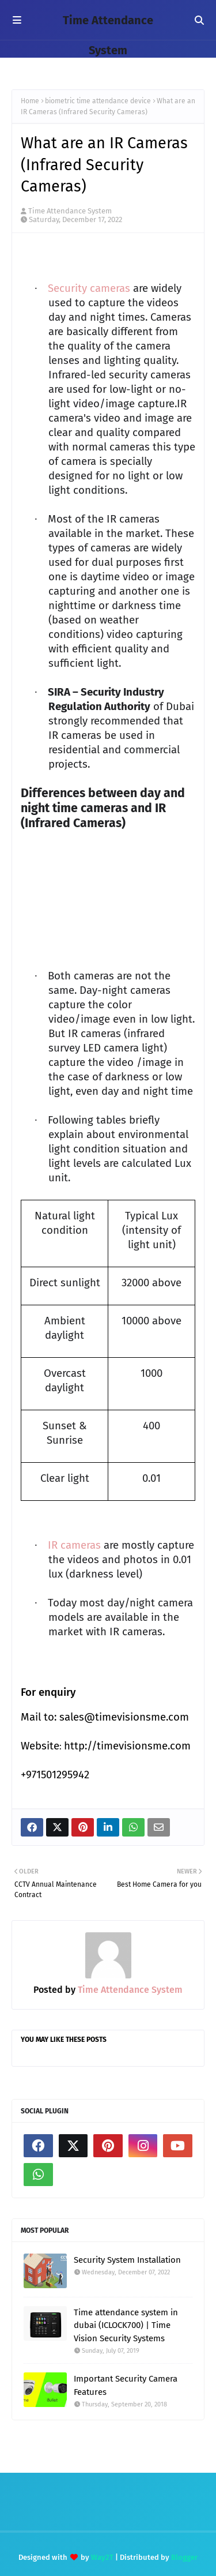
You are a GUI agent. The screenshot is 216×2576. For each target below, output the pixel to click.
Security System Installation (127, 2260)
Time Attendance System (70, 210)
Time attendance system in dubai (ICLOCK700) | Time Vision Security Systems (126, 2325)
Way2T (102, 2557)
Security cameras (89, 288)
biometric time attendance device (98, 101)
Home (30, 101)
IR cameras (74, 1545)
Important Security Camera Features (125, 2385)
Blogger (184, 2557)
